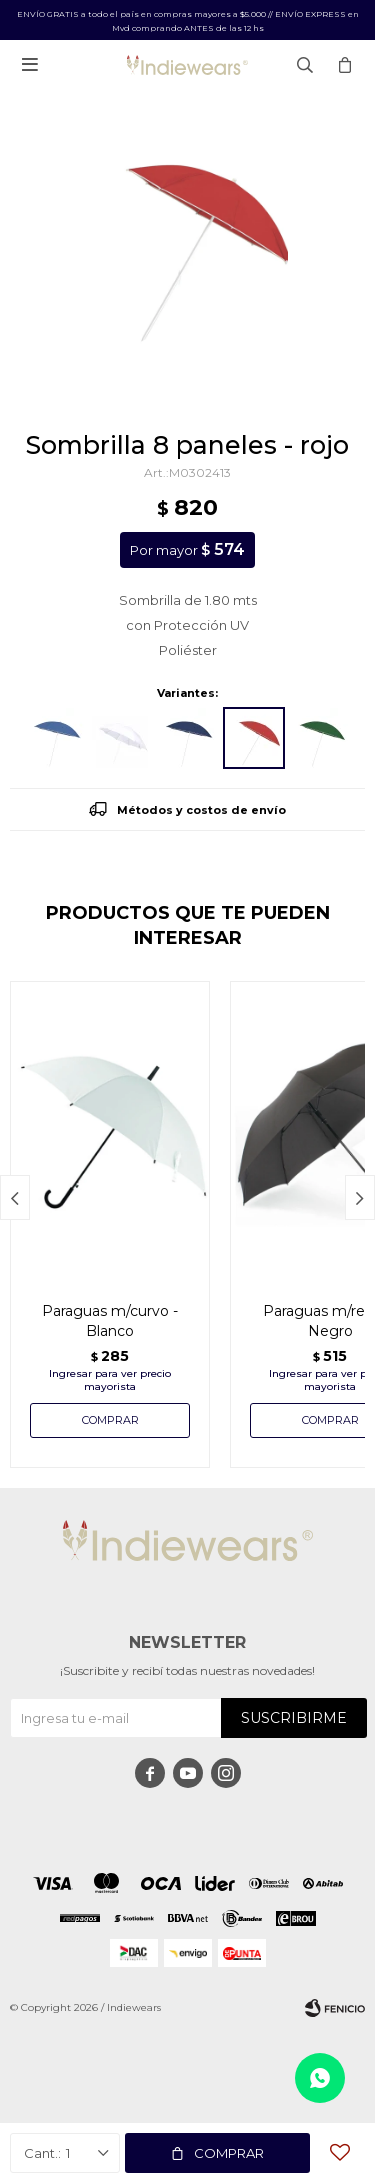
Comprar (229, 2153)
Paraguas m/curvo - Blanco (110, 1321)
